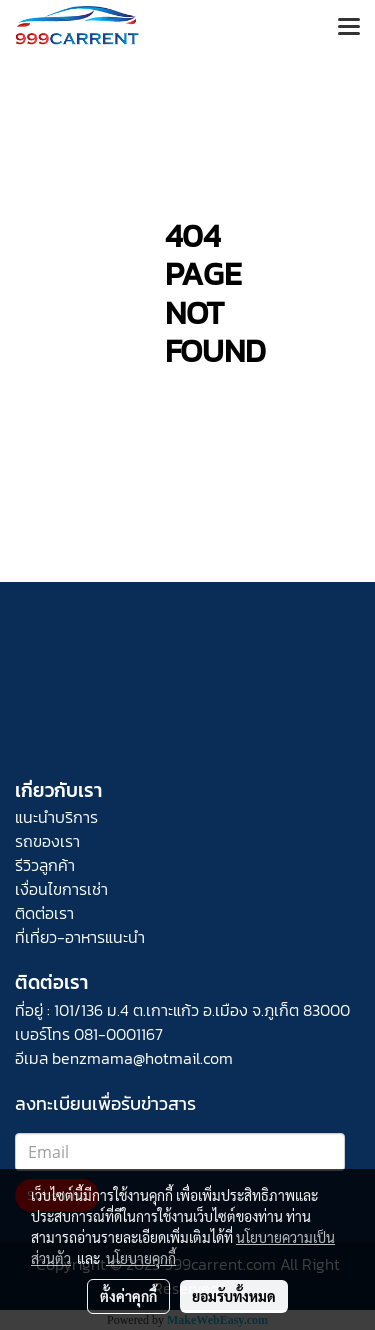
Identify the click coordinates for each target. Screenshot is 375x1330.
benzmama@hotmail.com (142, 1058)
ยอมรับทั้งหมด (234, 1296)
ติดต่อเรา (44, 913)
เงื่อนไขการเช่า (61, 889)
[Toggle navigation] (349, 28)
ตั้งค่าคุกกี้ (128, 1296)
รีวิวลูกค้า (45, 865)
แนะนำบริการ (56, 817)
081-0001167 (118, 1034)
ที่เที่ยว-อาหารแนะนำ (80, 937)
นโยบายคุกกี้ (141, 1258)
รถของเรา (47, 841)
